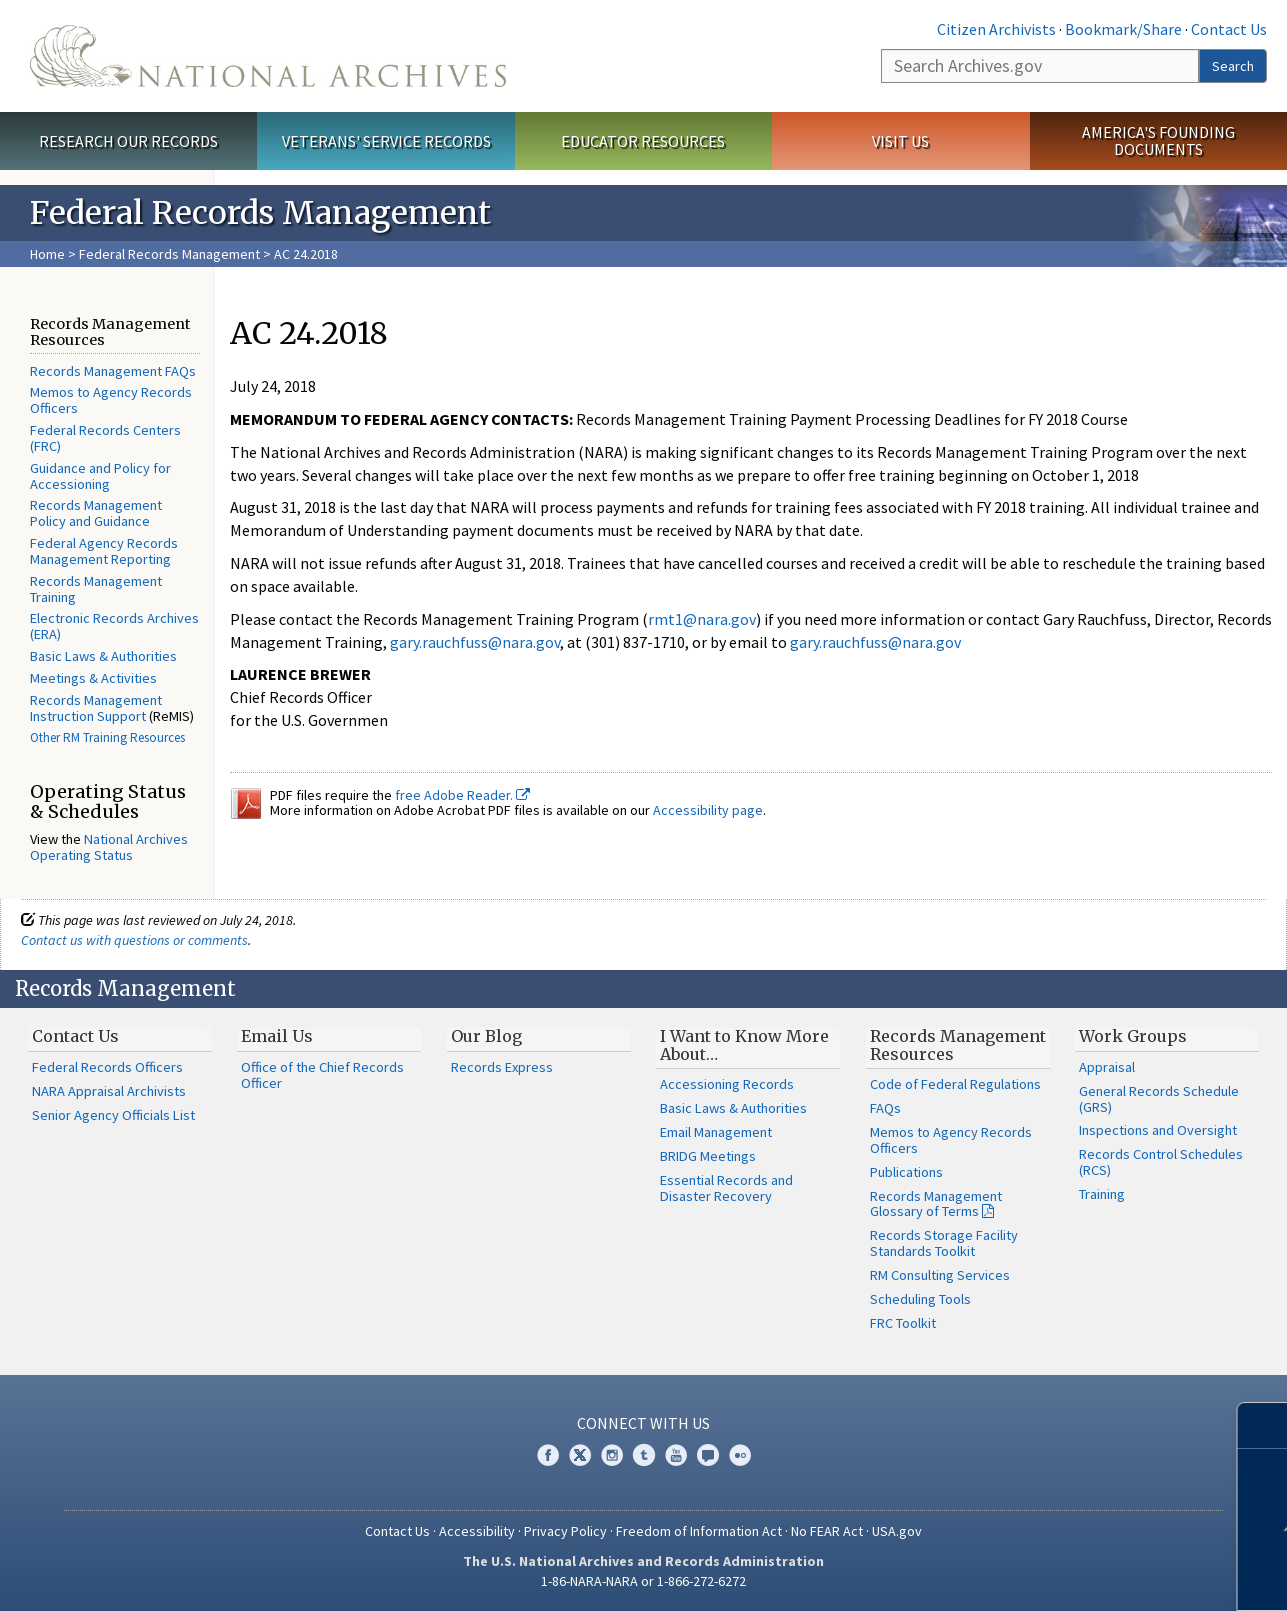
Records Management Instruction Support (96, 708)
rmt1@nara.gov (702, 619)
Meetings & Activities (93, 678)
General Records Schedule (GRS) (1159, 1099)
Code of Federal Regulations (955, 1084)
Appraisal (1107, 1067)
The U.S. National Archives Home (268, 56)
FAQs (885, 1108)
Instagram (612, 1455)
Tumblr (644, 1455)
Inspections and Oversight (1158, 1130)
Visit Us (900, 141)
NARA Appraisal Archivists (109, 1091)
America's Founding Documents (1158, 140)
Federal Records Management (169, 254)
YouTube (676, 1455)
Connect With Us (643, 1423)
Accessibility (477, 1531)
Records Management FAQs (113, 371)
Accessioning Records (727, 1084)
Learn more (1124, 1575)
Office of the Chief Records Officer (322, 1075)
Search (1233, 66)
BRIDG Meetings (708, 1156)
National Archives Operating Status (109, 847)
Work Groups (1133, 1036)
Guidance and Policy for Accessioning (100, 476)
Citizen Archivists (996, 29)
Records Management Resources (958, 1045)
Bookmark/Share (1123, 29)
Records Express (502, 1067)
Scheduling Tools (920, 1299)
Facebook (548, 1455)
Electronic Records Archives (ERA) (114, 626)
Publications (906, 1172)
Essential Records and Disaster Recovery (726, 1188)
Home (47, 254)
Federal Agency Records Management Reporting (104, 551)
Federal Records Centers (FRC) (105, 438)
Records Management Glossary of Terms (936, 1204)
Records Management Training (96, 589)
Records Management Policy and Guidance (96, 513)
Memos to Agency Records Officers (111, 400)
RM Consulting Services (940, 1275)
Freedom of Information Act (699, 1531)
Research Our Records (128, 141)
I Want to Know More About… (744, 1045)
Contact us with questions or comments (134, 940)
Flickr (740, 1455)
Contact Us (1229, 29)
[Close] (1263, 1425)
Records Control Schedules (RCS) (1161, 1162)
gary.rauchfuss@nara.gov (475, 642)
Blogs (708, 1455)
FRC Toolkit (903, 1323)
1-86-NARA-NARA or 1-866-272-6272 (643, 1581)
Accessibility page (708, 810)
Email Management (716, 1132)
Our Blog (486, 1036)
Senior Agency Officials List (113, 1115)
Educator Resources (643, 141)
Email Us (277, 1036)
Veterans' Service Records (386, 141)
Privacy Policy (565, 1531)
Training (1102, 1194)
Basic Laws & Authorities (103, 656)
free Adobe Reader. (462, 795)
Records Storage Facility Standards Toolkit (944, 1243)
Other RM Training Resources (107, 737)
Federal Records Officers (107, 1067)
